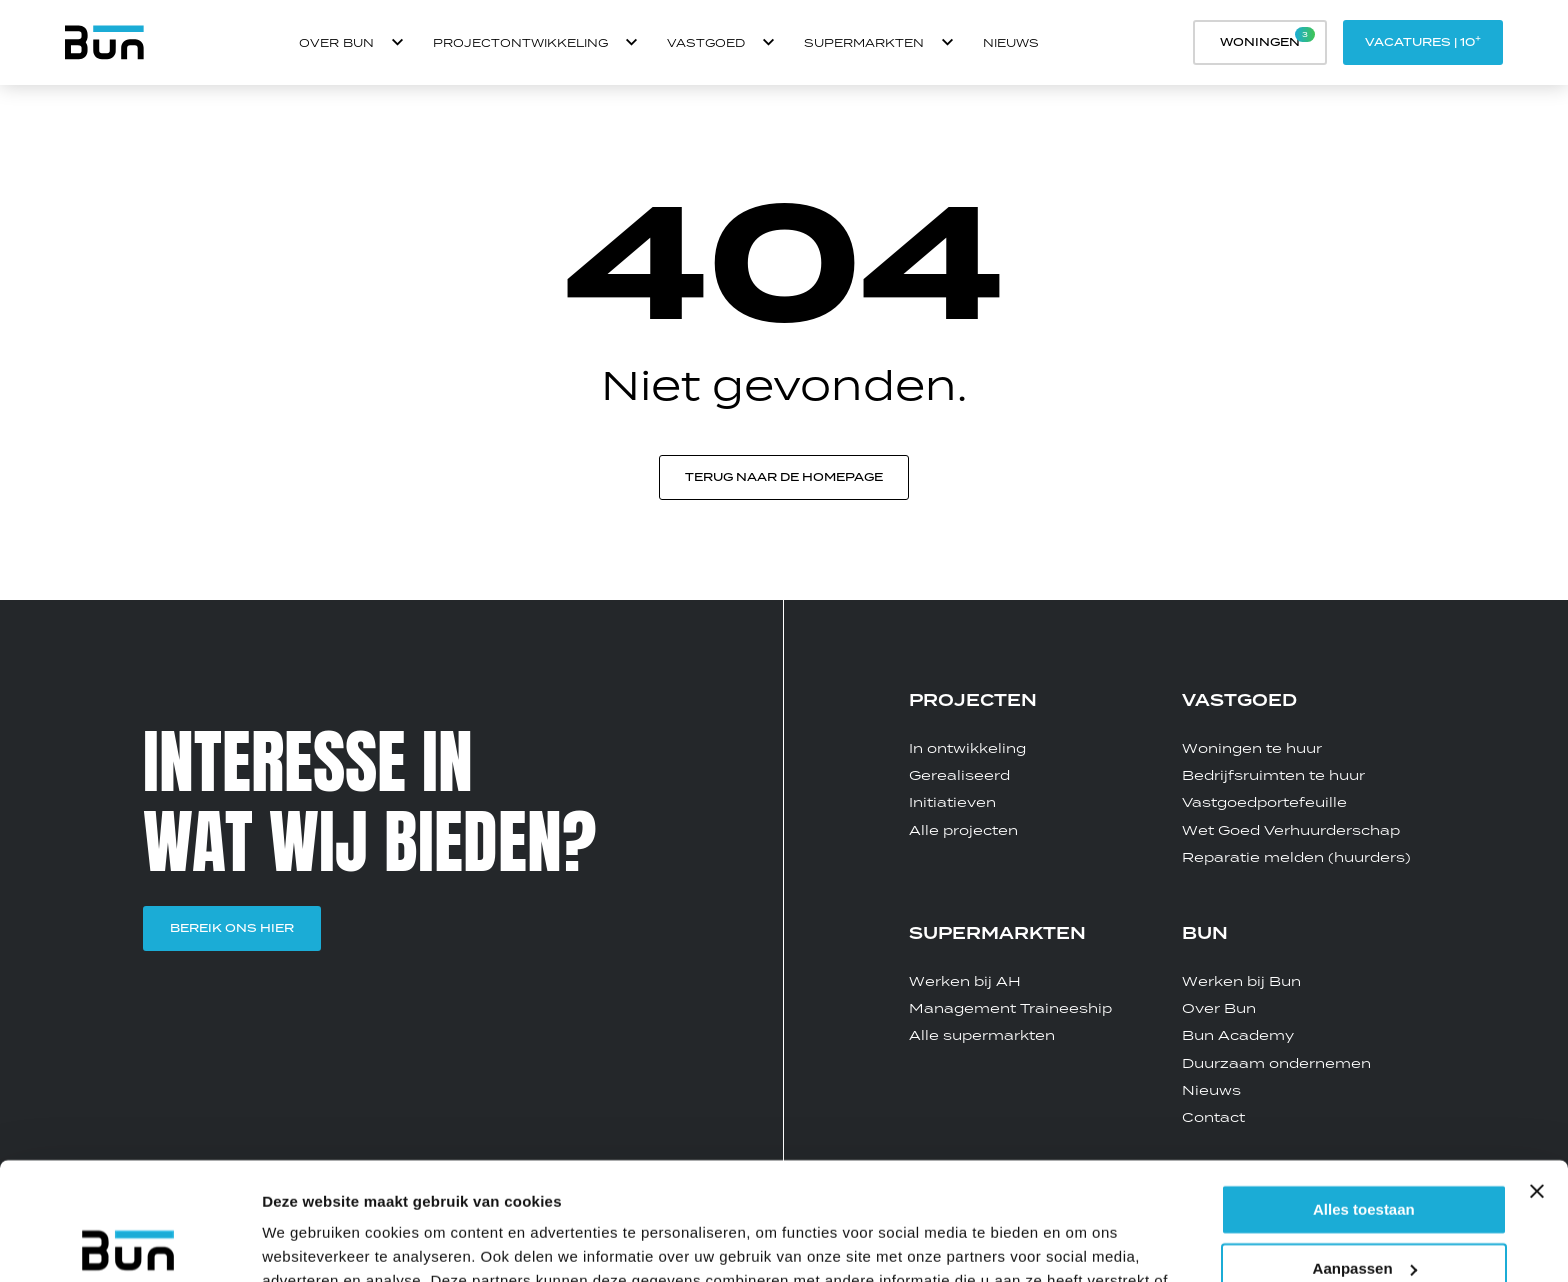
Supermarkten (864, 42)
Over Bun (1219, 1008)
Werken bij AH (965, 981)
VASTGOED (1239, 701)
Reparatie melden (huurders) (1296, 857)
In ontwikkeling (967, 748)
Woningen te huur (1252, 748)
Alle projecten (963, 830)
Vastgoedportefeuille (1264, 802)
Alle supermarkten (982, 1035)
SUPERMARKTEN (997, 934)
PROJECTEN (973, 701)
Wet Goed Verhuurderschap (1291, 830)
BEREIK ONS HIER (232, 928)
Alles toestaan (1364, 1092)
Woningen (1267, 38)
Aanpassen (1365, 1151)
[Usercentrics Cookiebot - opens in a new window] (129, 1243)
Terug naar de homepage (784, 477)
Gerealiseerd (959, 775)
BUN (1205, 934)
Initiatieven (952, 802)
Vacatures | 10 (1423, 41)
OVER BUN (336, 42)
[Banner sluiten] (1537, 1074)
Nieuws (1011, 42)
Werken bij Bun (1241, 981)
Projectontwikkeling (520, 42)
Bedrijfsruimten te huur (1273, 775)
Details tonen (309, 1242)
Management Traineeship (1010, 1008)
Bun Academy (1238, 1035)
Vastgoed (706, 42)
